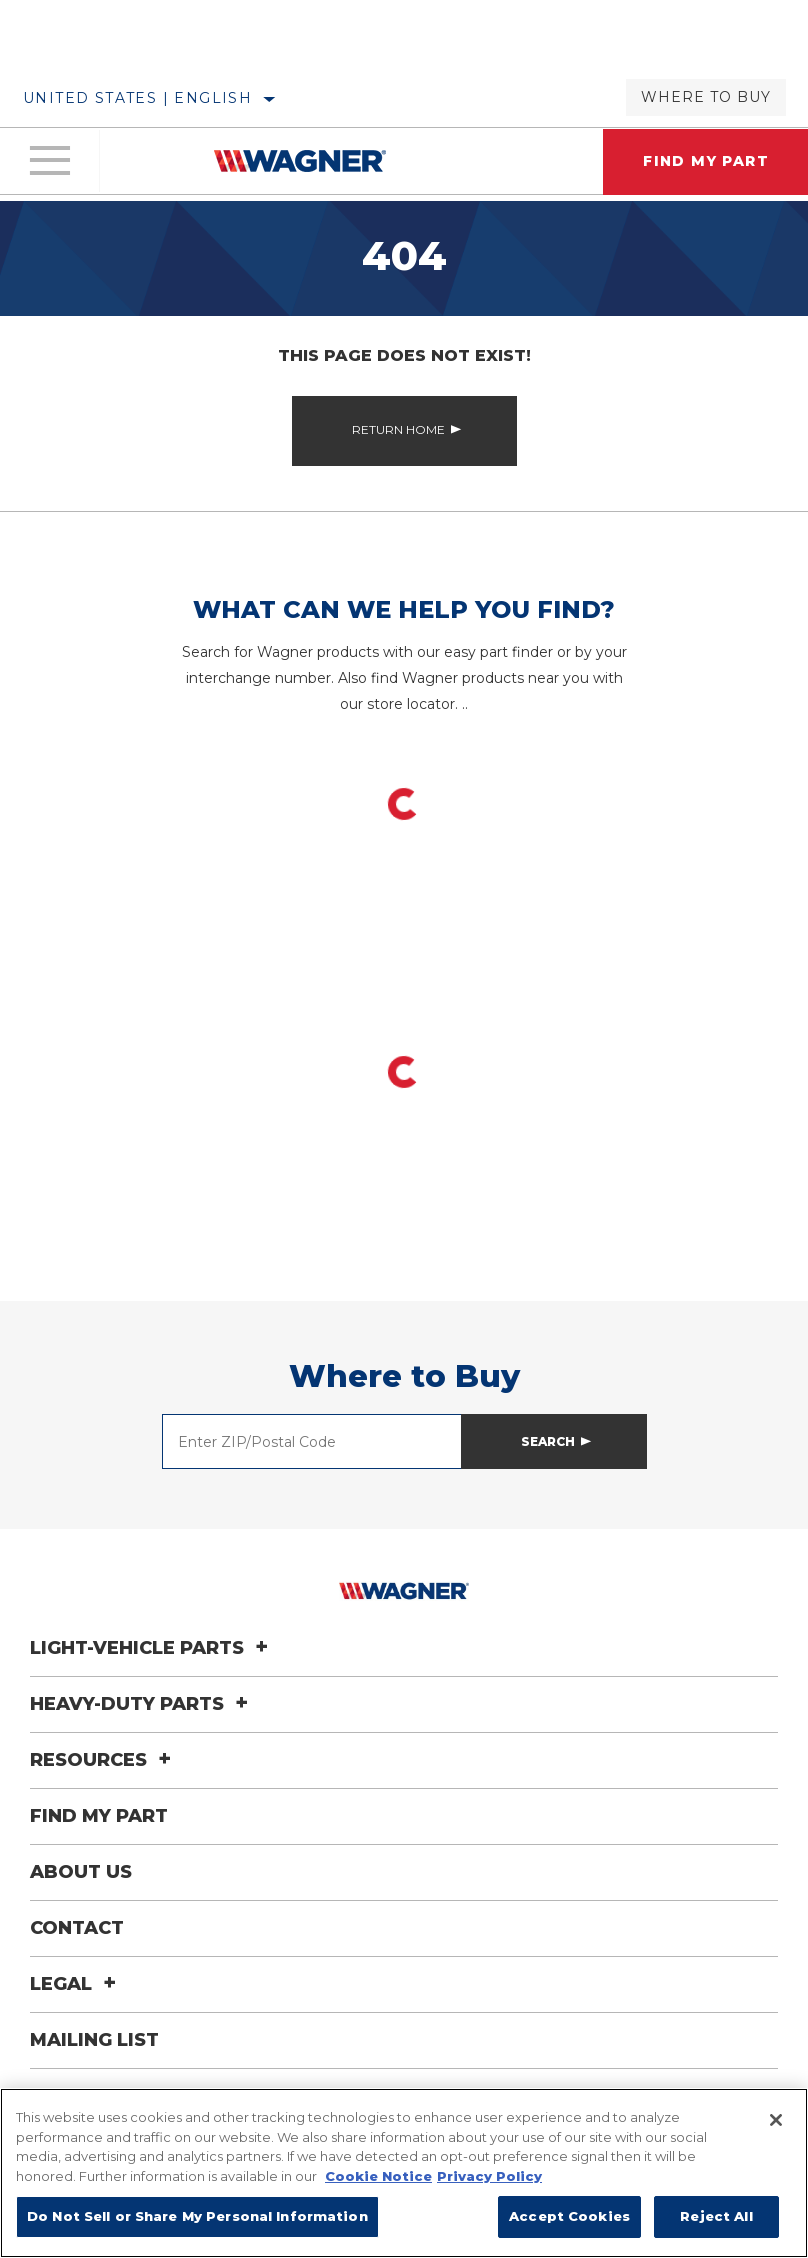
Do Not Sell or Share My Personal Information (197, 2216)
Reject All (716, 2216)
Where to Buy (706, 97)
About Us (81, 1872)
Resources (103, 1760)
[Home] (300, 161)
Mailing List (94, 2040)
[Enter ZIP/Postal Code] (312, 1441)
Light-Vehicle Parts (152, 1648)
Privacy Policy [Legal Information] (489, 2176)
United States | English (137, 98)
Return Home (398, 429)
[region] (404, 2173)
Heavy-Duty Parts (142, 1704)
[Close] (776, 2120)
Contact (77, 1928)
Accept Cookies (569, 2216)
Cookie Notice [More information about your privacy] (378, 2176)
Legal (76, 1984)
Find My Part (99, 1816)
